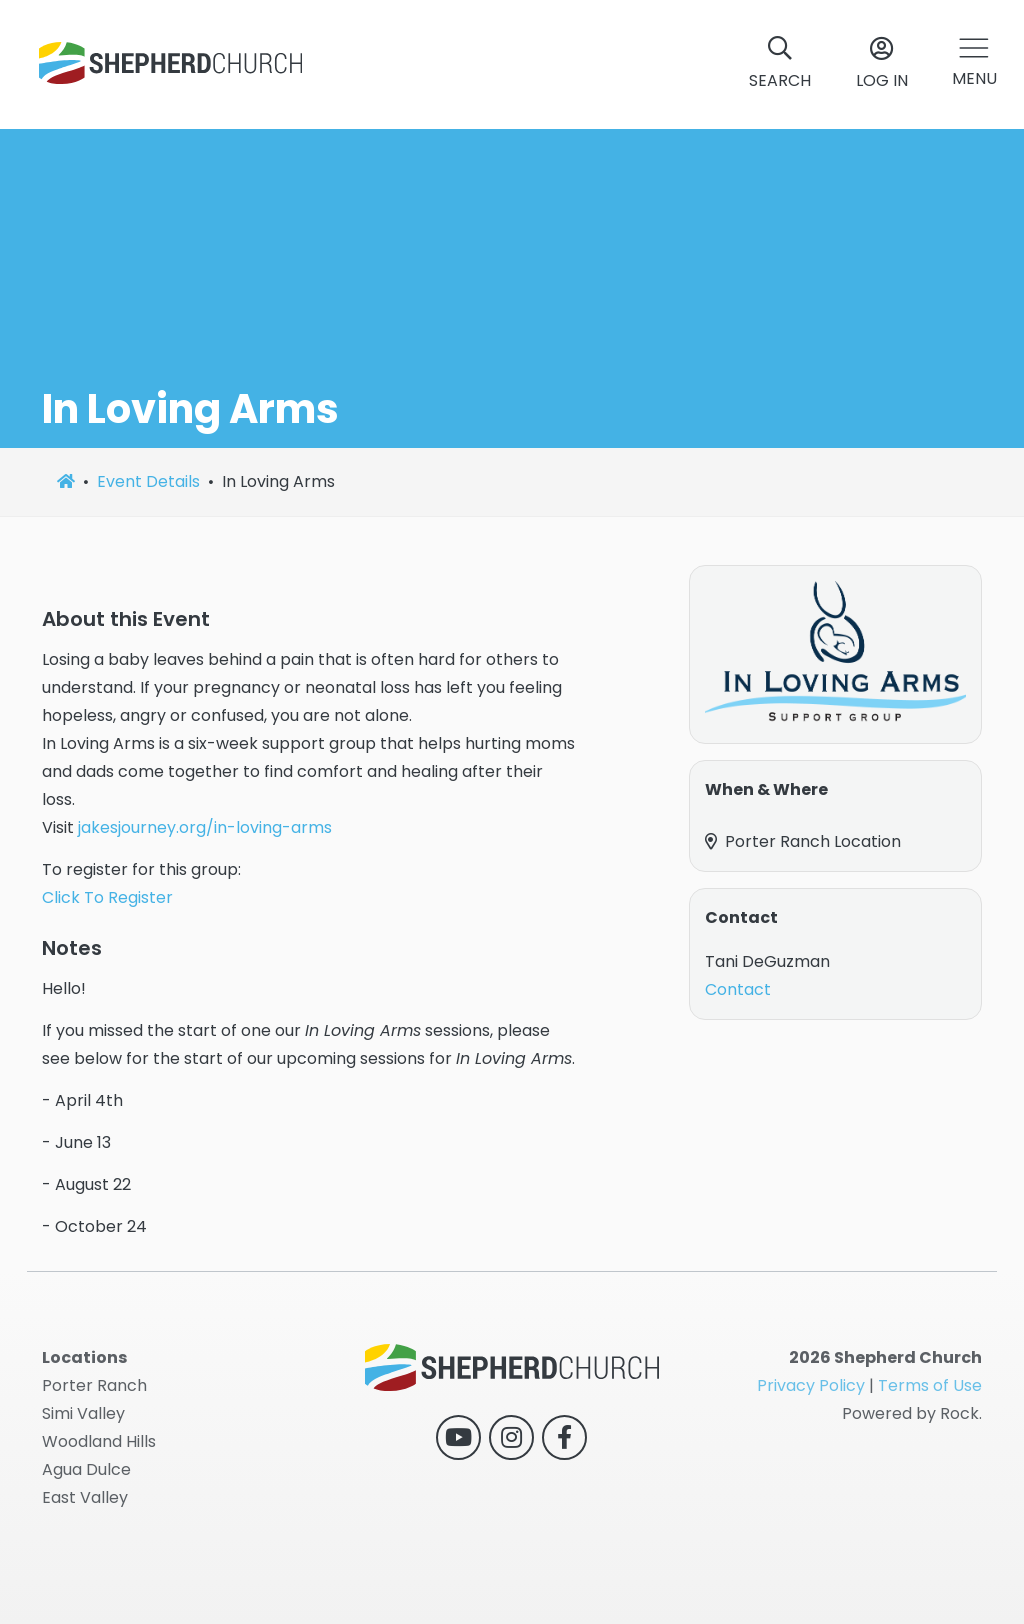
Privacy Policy (811, 1385)
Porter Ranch (94, 1385)
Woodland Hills (99, 1441)
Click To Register (107, 897)
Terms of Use (930, 1385)
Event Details (148, 481)
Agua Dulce (86, 1469)
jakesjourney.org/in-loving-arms (205, 827)
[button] (974, 64)
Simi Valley (83, 1413)
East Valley (85, 1497)
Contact (738, 989)
